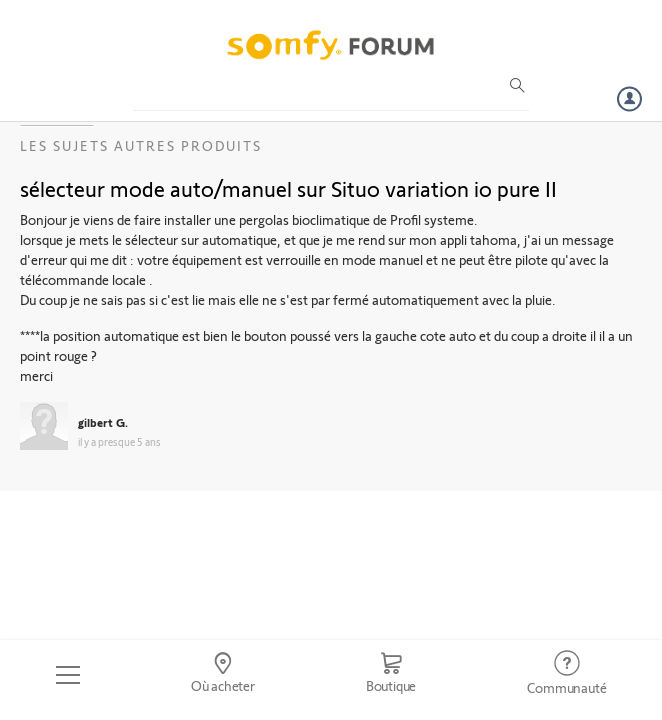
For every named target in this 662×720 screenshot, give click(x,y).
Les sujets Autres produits (141, 145)
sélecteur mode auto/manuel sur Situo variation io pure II (288, 188)
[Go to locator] (222, 675)
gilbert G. (103, 422)
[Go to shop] (391, 675)
